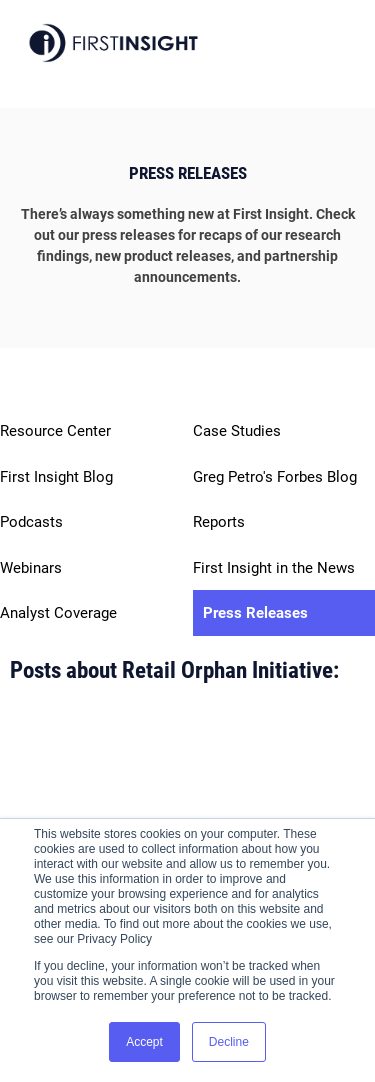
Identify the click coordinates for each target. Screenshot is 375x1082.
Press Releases (255, 613)
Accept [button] (144, 1042)
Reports (219, 522)
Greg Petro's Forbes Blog (275, 477)
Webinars (31, 568)
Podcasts (31, 522)
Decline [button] (229, 1042)
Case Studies (237, 431)
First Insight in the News (274, 568)
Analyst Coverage (58, 613)
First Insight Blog (56, 477)
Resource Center (55, 431)
